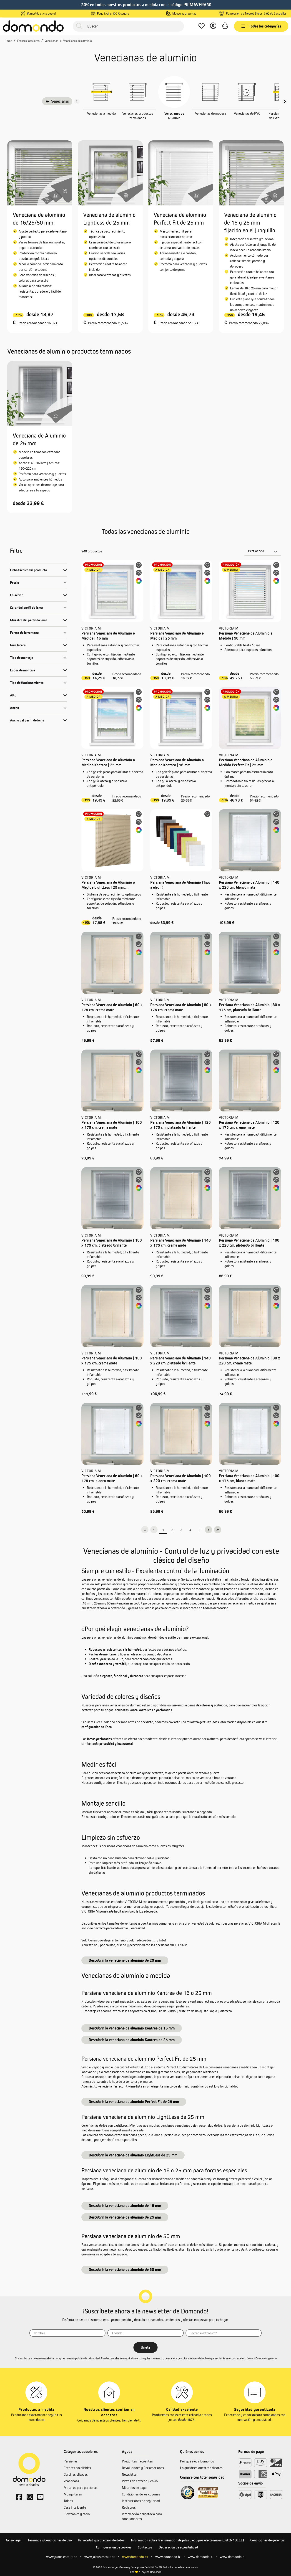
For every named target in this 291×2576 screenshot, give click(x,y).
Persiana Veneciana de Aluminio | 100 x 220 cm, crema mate (180, 1478)
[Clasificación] (262, 551)
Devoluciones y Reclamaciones (143, 2468)
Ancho (14, 708)
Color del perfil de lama (26, 607)
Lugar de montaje (22, 670)
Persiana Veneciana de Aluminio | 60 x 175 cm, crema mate (112, 1007)
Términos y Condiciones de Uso (50, 2540)
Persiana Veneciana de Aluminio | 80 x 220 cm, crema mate (249, 1360)
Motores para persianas (81, 2487)
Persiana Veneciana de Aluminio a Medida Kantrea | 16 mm (177, 762)
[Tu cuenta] (213, 26)
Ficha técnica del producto (28, 570)
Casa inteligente (75, 2507)
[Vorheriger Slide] (77, 101)
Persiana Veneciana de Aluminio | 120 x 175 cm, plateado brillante (180, 1125)
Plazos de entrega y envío (140, 2481)
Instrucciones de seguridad (141, 2501)
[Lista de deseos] (201, 26)
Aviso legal (13, 2540)
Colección (16, 595)
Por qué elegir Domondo (197, 2461)
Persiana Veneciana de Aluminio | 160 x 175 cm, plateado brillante (111, 1243)
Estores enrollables (77, 2468)
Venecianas (57, 101)
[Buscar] (128, 26)
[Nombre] (67, 2333)
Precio (14, 582)
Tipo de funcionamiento (27, 683)
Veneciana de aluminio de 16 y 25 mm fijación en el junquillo (250, 222)
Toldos (68, 2501)
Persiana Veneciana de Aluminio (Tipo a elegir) (180, 885)
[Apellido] (145, 2333)
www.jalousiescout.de (61, 2557)
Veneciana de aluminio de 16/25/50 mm (39, 218)
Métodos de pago (134, 2487)
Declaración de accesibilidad (178, 2547)
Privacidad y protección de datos (101, 2540)
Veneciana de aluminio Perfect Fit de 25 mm (180, 218)
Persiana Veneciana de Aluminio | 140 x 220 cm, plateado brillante (180, 1360)
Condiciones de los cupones (141, 2494)
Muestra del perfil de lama (28, 620)
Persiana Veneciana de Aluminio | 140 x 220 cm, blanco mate (249, 885)
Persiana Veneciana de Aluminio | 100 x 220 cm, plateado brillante (249, 1243)
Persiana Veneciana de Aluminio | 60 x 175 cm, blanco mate (112, 1478)
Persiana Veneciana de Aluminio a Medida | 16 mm (108, 635)
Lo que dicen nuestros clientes (201, 2468)
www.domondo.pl (232, 2557)
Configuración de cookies (113, 2547)
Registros (129, 2507)
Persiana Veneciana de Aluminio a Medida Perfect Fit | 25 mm (245, 762)
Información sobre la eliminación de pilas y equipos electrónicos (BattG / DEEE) (187, 2540)
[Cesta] (225, 26)
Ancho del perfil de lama (27, 720)
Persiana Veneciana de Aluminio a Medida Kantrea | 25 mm (108, 762)
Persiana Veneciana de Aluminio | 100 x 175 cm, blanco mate (249, 1478)
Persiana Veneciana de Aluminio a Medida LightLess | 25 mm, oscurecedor (108, 885)
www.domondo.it (200, 2557)
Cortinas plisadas (76, 2474)
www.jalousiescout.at (99, 2557)
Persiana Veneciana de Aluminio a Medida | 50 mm (245, 635)
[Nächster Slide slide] (284, 101)
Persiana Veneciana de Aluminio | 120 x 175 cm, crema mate (249, 1125)
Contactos (145, 2547)
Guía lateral (18, 645)
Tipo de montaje (21, 657)
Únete (145, 2347)
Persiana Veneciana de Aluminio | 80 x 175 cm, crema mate (180, 1007)
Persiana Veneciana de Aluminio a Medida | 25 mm (177, 635)
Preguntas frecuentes (137, 2461)
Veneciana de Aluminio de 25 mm (39, 439)
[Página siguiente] (208, 1529)
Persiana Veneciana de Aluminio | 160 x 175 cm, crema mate (111, 1360)
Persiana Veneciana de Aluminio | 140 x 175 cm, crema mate (180, 1243)
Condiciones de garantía (267, 2540)
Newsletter (130, 2474)
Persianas (71, 2461)
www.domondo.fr (168, 2557)
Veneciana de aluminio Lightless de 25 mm (109, 218)
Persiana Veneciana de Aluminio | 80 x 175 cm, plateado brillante (249, 1007)
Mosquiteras (73, 2494)
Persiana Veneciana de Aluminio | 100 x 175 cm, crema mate (111, 1125)
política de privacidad (87, 2358)
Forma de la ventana (24, 632)
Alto (13, 695)
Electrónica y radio (77, 2514)
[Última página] (217, 1529)
